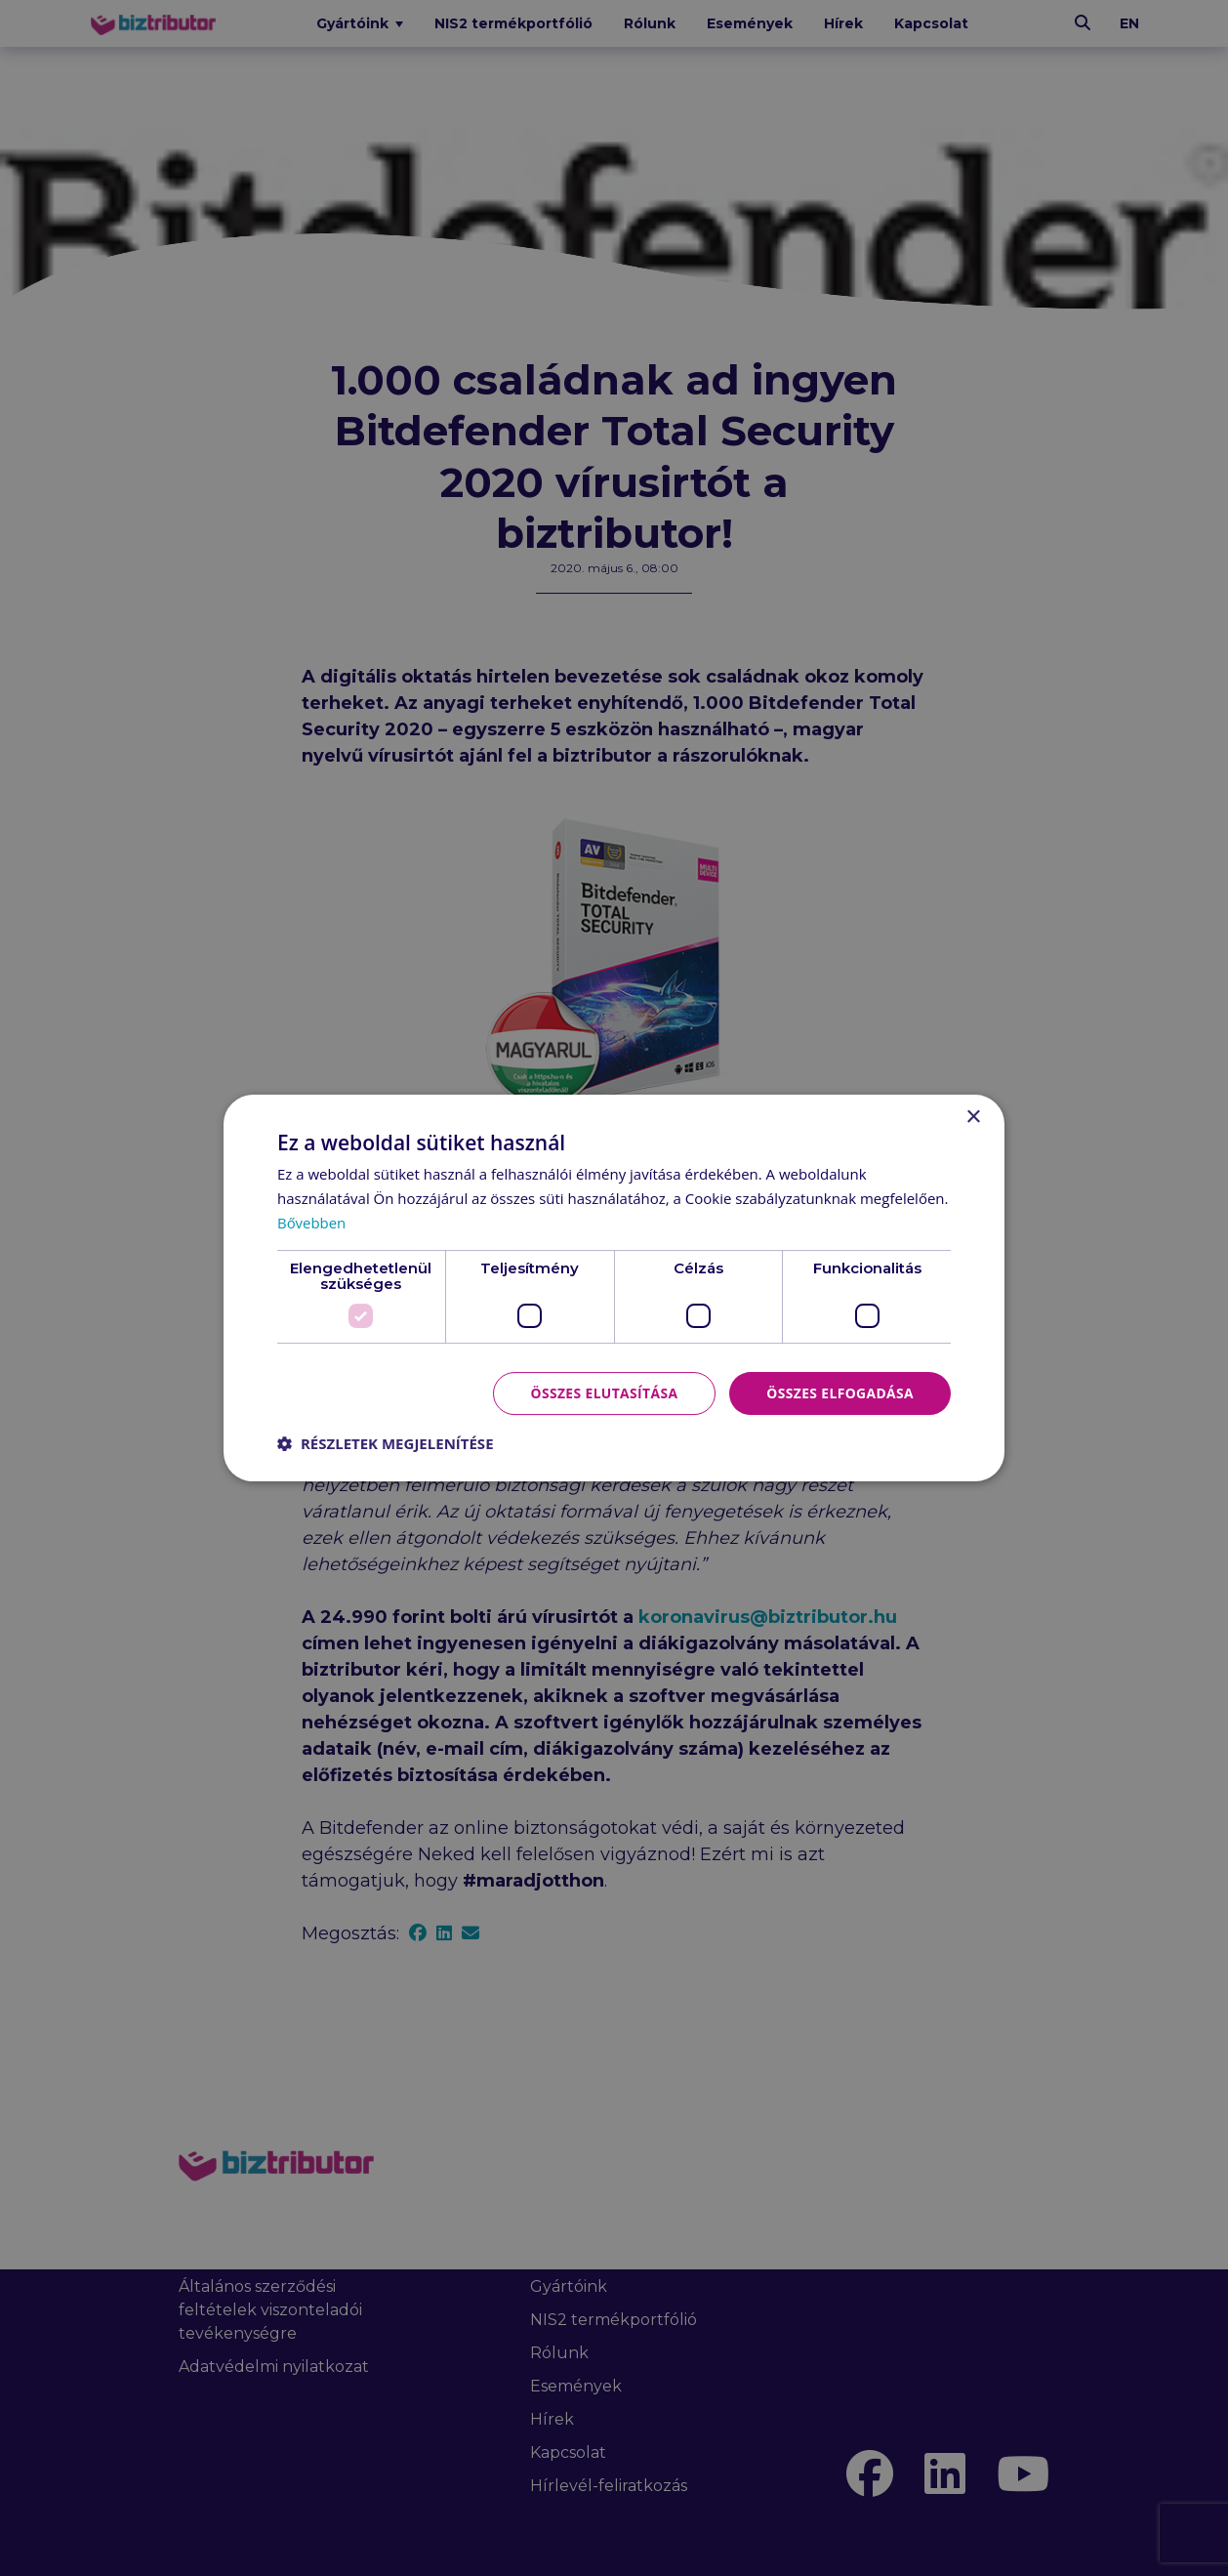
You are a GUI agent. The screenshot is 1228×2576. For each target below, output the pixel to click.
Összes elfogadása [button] (839, 1392)
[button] (385, 1443)
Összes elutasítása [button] (601, 1392)
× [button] (972, 1117)
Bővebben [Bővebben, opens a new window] (312, 1222)
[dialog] (614, 1288)
